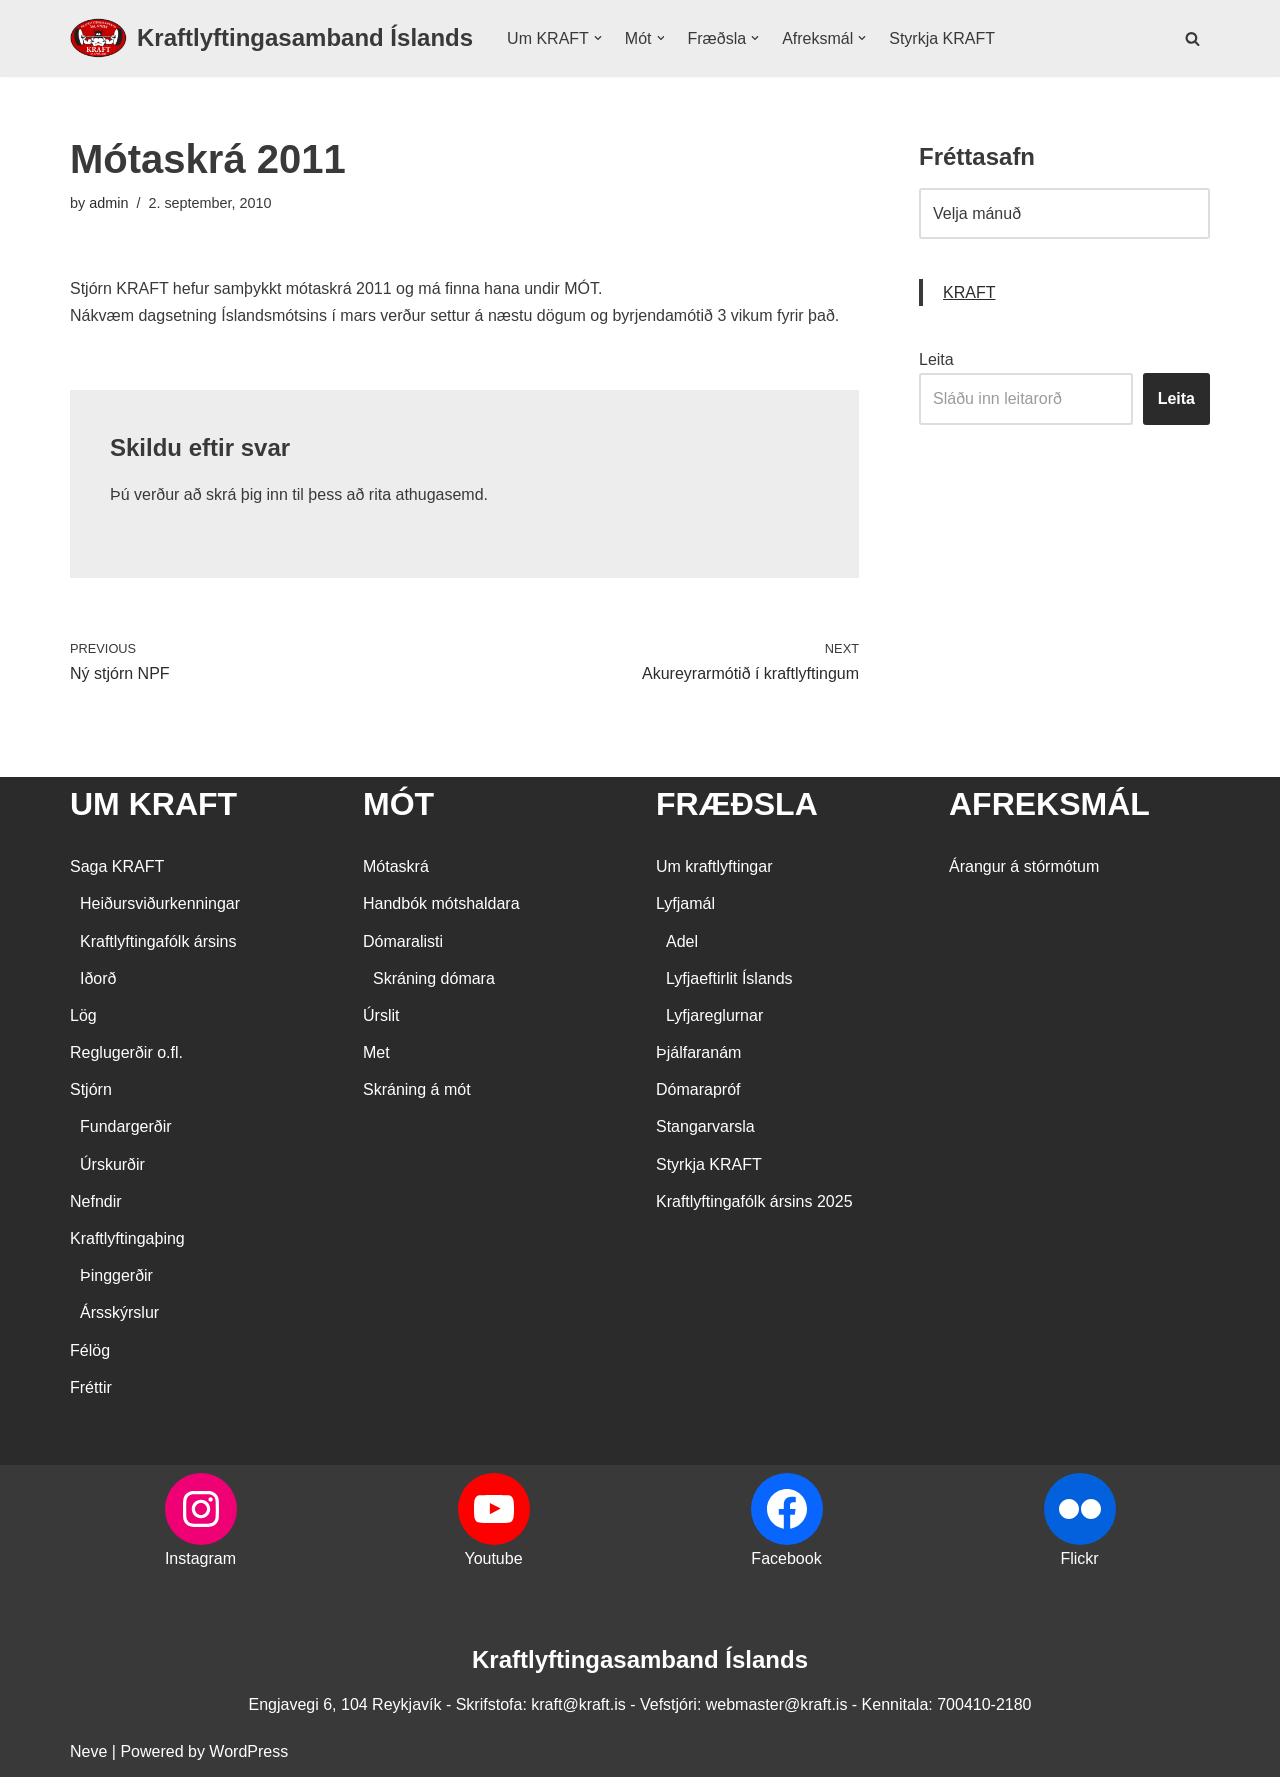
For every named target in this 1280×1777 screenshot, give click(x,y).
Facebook (786, 1558)
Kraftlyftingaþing (127, 1238)
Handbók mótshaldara (441, 903)
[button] (598, 38)
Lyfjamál (685, 903)
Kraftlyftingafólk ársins (158, 941)
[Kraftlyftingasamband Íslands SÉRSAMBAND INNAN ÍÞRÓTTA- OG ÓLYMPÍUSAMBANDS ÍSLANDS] (271, 38)
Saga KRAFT (117, 866)
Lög (83, 1015)
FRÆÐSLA (737, 804)
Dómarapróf (698, 1089)
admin (108, 203)
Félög (90, 1350)
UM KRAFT (153, 804)
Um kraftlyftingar (714, 866)
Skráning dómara (434, 978)
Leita (936, 359)
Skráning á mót (417, 1089)
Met (376, 1052)
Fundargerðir (126, 1126)
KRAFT (969, 292)
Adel (682, 941)
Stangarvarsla (705, 1126)
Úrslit (381, 1015)
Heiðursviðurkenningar (160, 903)
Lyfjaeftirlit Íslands (729, 978)
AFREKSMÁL (1049, 804)
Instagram (200, 1558)
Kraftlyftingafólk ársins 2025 (754, 1201)
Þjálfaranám (698, 1052)
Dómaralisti (403, 941)
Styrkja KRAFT (942, 38)
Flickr (1079, 1558)
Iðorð (98, 978)
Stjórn (91, 1089)
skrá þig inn (247, 494)
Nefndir (96, 1201)
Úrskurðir (112, 1164)
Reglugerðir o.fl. (126, 1052)
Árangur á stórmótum (1024, 866)
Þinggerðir (116, 1275)
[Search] (1192, 38)
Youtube (493, 1558)
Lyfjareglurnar (714, 1015)
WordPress (248, 1751)
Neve (88, 1751)
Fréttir (91, 1387)
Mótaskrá (396, 866)
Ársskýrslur (119, 1312)
